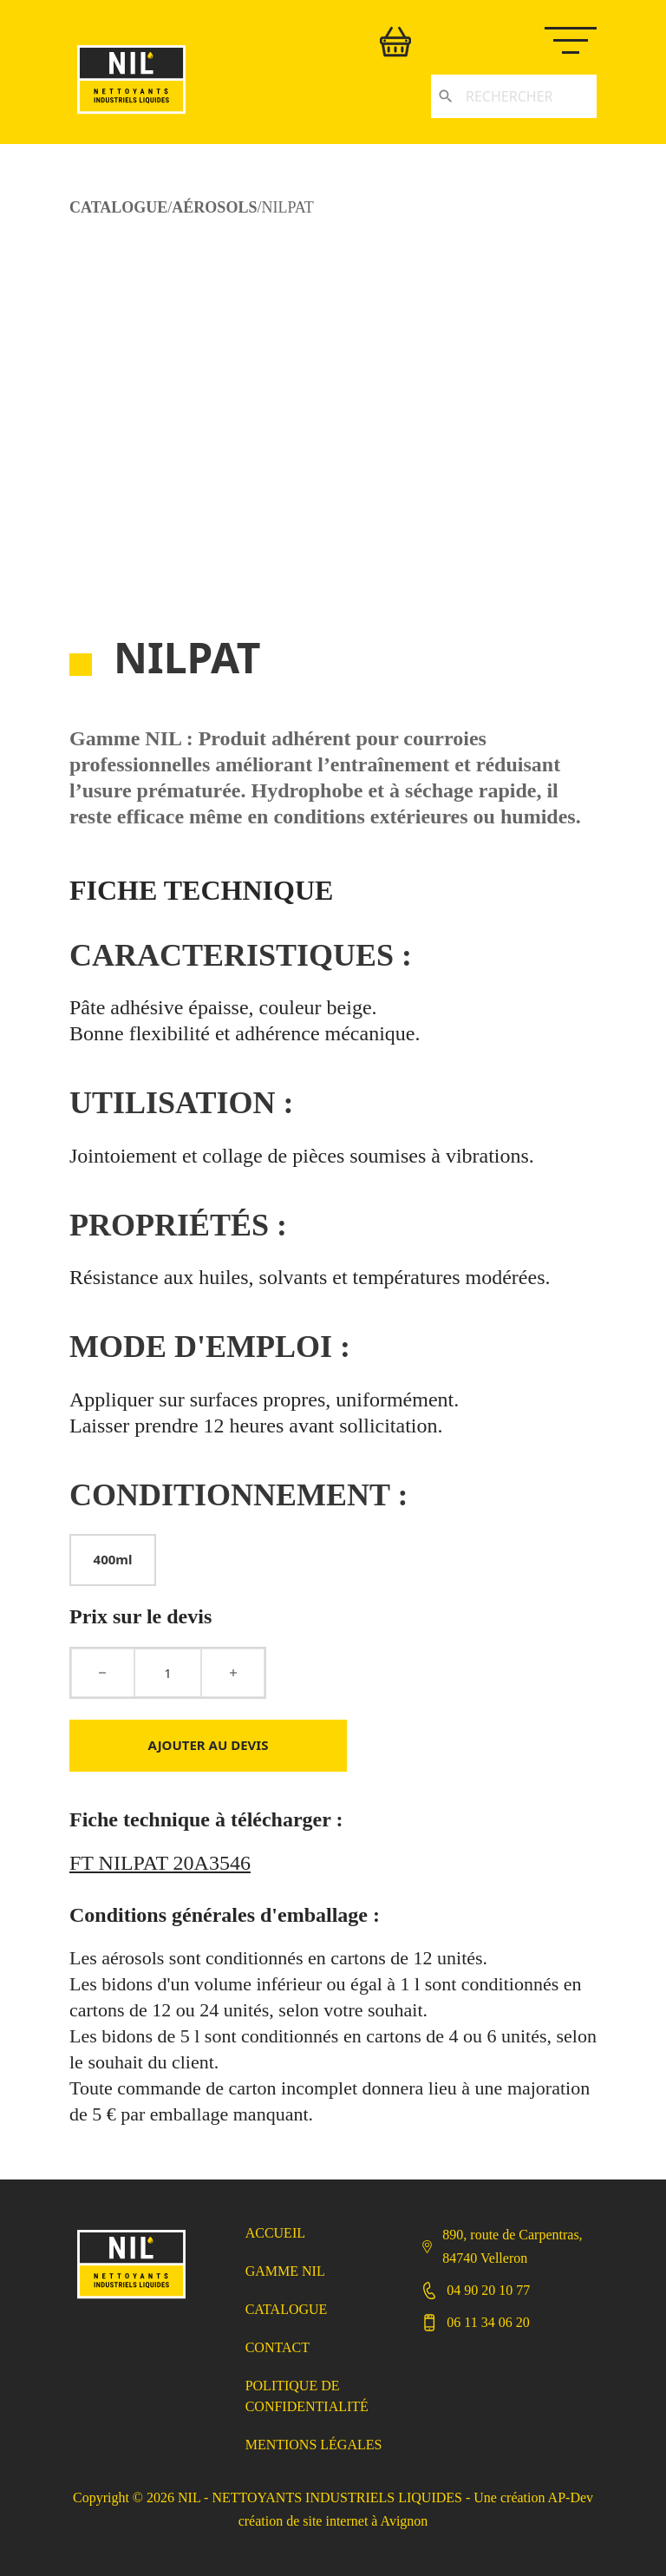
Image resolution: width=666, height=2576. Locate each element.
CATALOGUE (118, 207)
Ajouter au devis (208, 1744)
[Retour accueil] (131, 115)
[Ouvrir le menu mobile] (579, 38)
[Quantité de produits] (168, 1673)
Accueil (275, 2232)
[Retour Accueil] (131, 2300)
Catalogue (286, 2309)
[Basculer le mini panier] (395, 41)
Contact (277, 2347)
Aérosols (214, 207)
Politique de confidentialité (307, 2396)
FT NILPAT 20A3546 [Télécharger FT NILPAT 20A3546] (160, 1863)
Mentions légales (313, 2444)
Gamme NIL (285, 2271)
